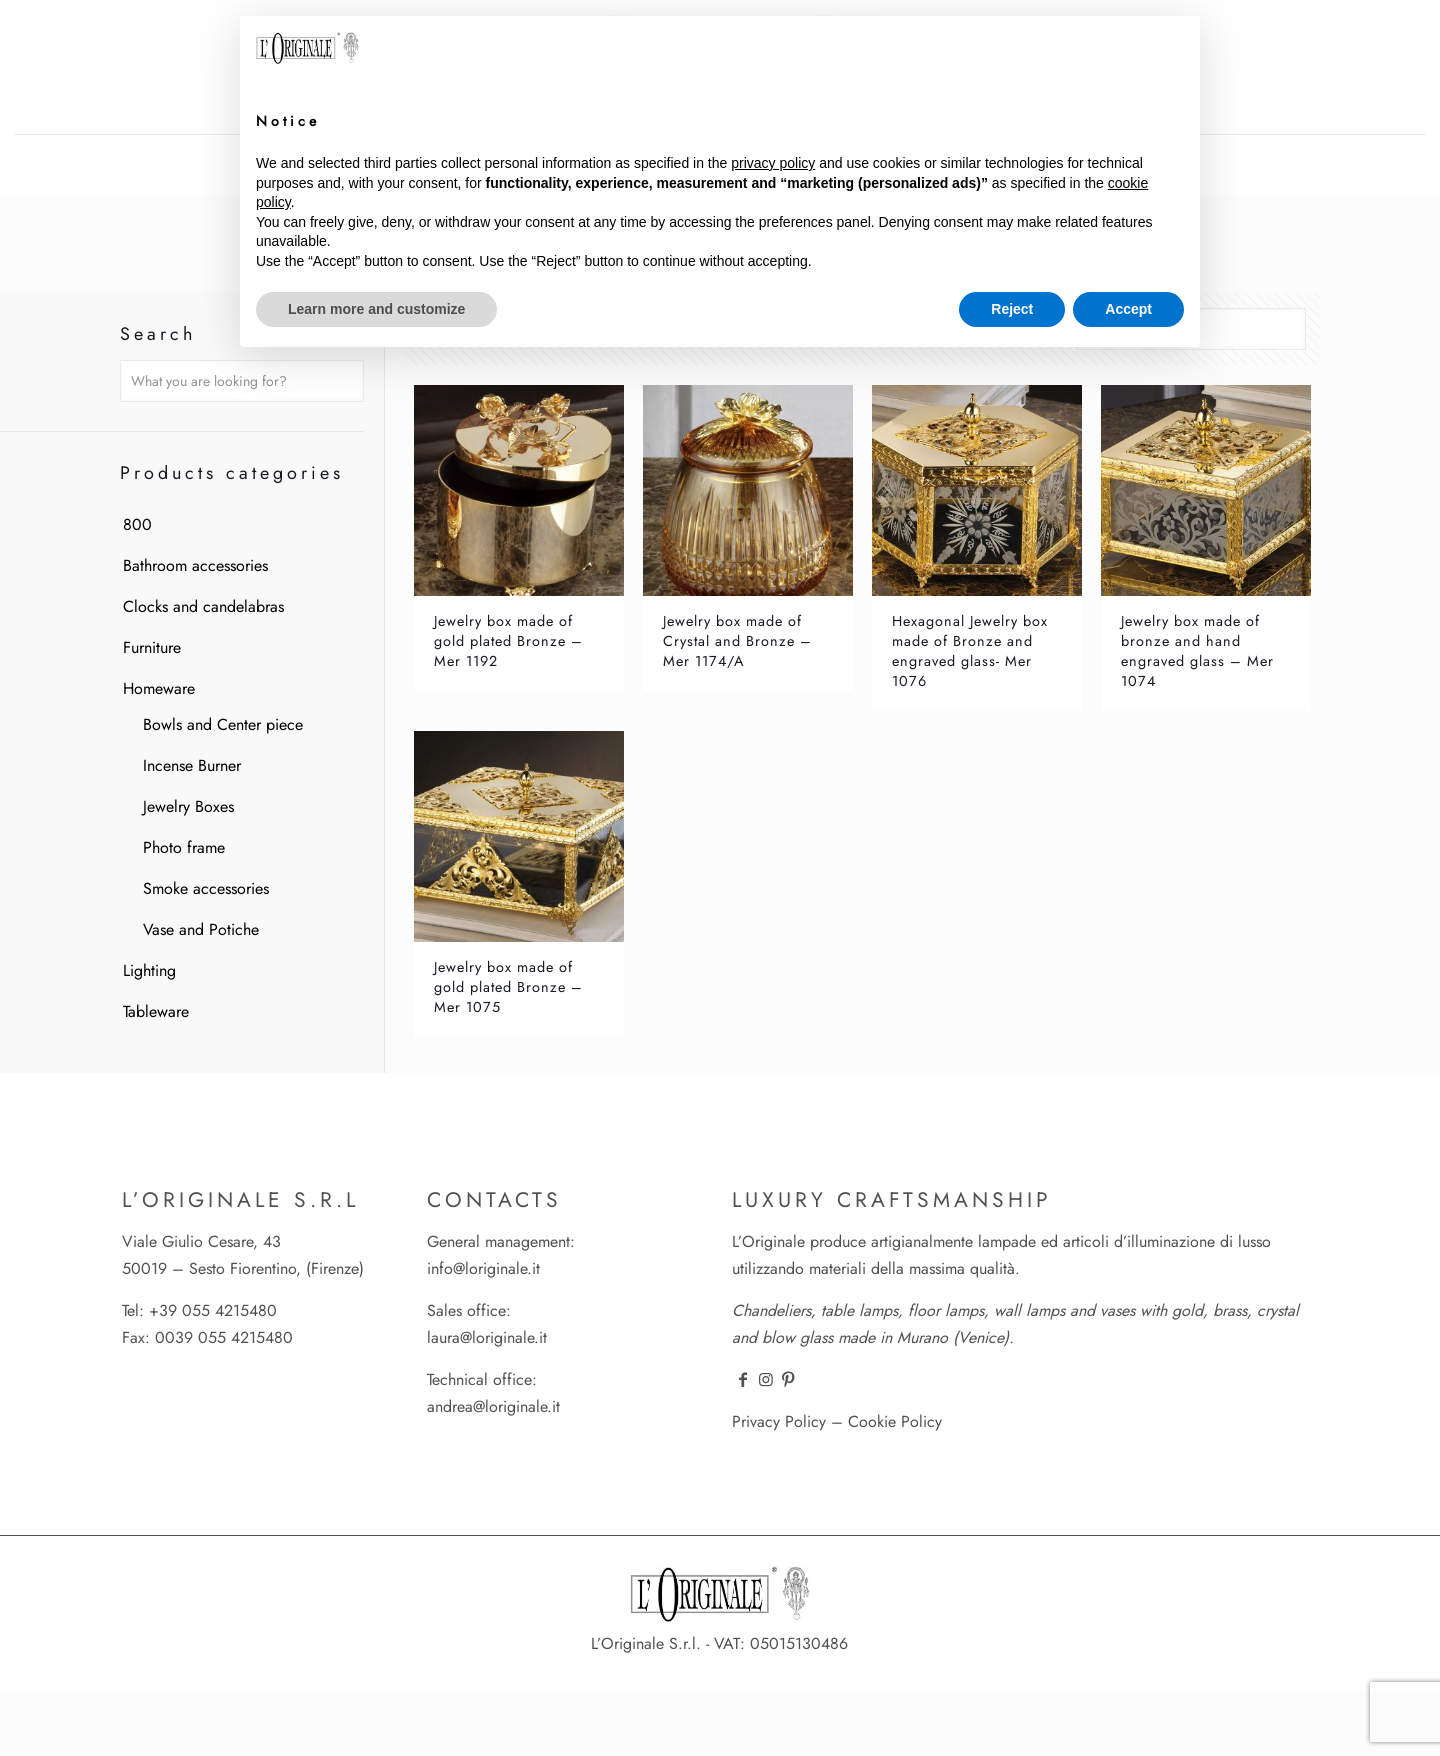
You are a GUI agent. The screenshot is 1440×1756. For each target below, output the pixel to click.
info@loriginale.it (483, 1268)
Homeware (159, 688)
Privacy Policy (779, 1421)
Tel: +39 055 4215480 (199, 1310)
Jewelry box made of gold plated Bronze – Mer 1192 (508, 641)
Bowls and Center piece (223, 724)
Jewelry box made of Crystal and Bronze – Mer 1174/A (737, 641)
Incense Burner (192, 765)
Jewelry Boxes (188, 806)
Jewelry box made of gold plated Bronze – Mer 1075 (508, 987)
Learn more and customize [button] (376, 309)
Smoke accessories (206, 888)
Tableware (156, 1011)
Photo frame (184, 847)
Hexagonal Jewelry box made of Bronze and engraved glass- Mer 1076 (970, 651)
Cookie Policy (895, 1421)
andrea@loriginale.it (493, 1406)
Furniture (152, 647)
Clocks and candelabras (203, 606)
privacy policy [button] (773, 163)
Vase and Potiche (201, 929)
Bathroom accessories (195, 565)
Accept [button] (1128, 309)
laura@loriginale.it (487, 1337)
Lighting (149, 970)
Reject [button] (1012, 309)
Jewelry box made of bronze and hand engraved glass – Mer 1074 (1197, 651)
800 (137, 524)
